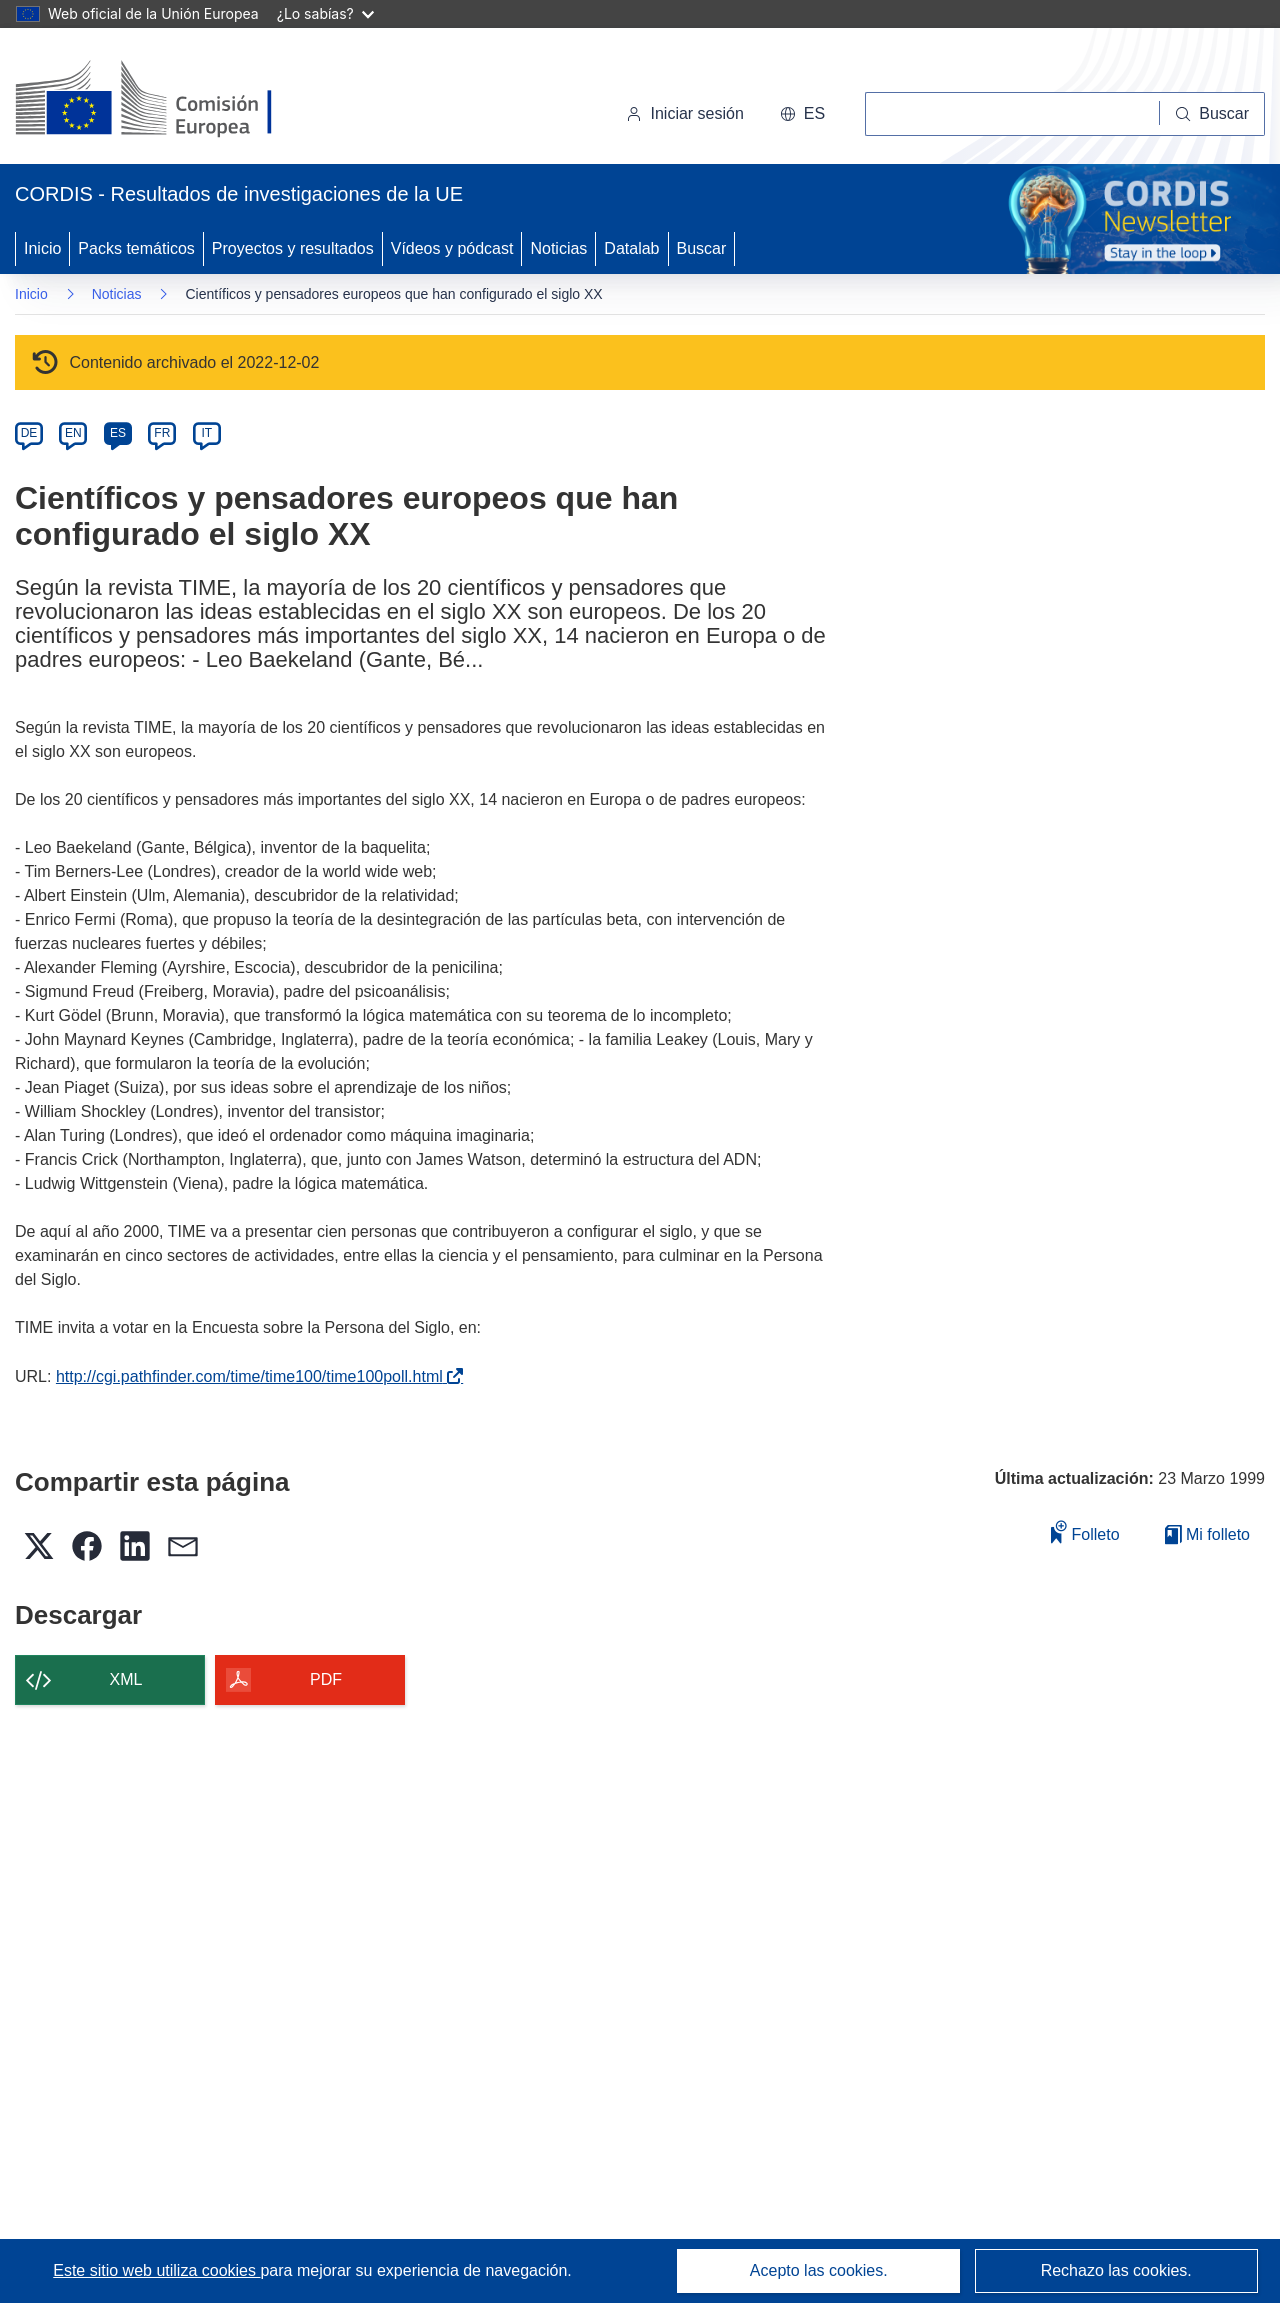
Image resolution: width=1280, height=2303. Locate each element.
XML (126, 1679)
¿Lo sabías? (325, 13)
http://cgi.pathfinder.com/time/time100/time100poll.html (253, 1376)
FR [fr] (162, 433)
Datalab (631, 248)
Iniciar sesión (684, 113)
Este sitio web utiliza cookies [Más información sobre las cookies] (156, 2270)
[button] (802, 114)
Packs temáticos (136, 248)
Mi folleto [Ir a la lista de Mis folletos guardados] (1207, 1534)
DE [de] (29, 433)
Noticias (558, 248)
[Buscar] (1212, 114)
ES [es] (118, 433)
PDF (326, 1679)
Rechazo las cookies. (1116, 2270)
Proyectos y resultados (293, 248)
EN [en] (73, 433)
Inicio (42, 248)
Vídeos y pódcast (452, 248)
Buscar (702, 248)
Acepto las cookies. (819, 2270)
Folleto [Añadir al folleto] (1085, 1531)
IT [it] (206, 433)
